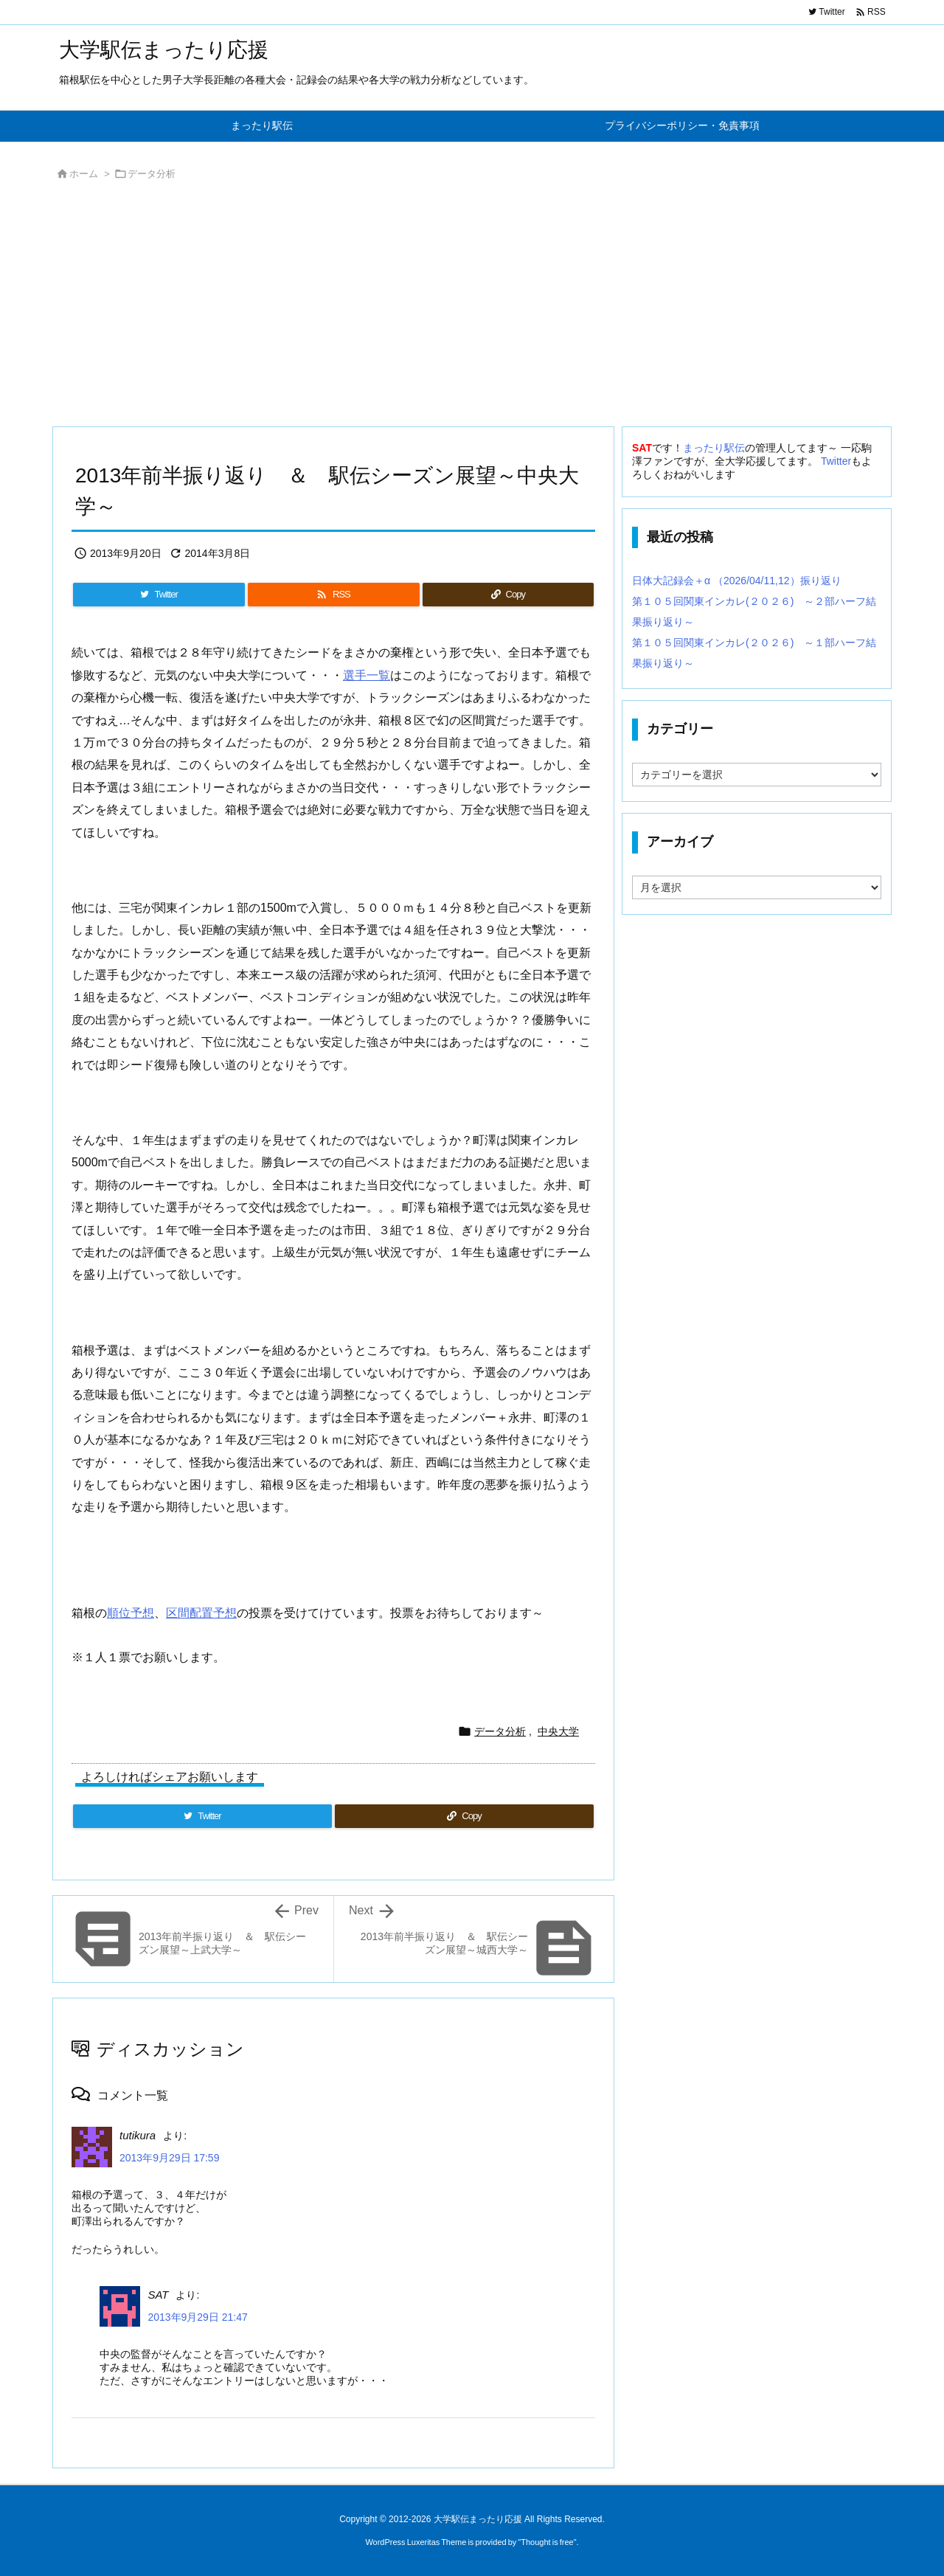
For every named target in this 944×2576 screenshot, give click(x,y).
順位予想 (130, 1613)
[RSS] (333, 594)
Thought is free (547, 2542)
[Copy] (508, 594)
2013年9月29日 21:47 (197, 2317)
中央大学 (558, 1731)
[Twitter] (159, 594)
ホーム (83, 173)
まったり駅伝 (714, 448)
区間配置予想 (201, 1613)
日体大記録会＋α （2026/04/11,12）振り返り (736, 580)
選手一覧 (366, 675)
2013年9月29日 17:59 (169, 2158)
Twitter (836, 461)
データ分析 (152, 173)
